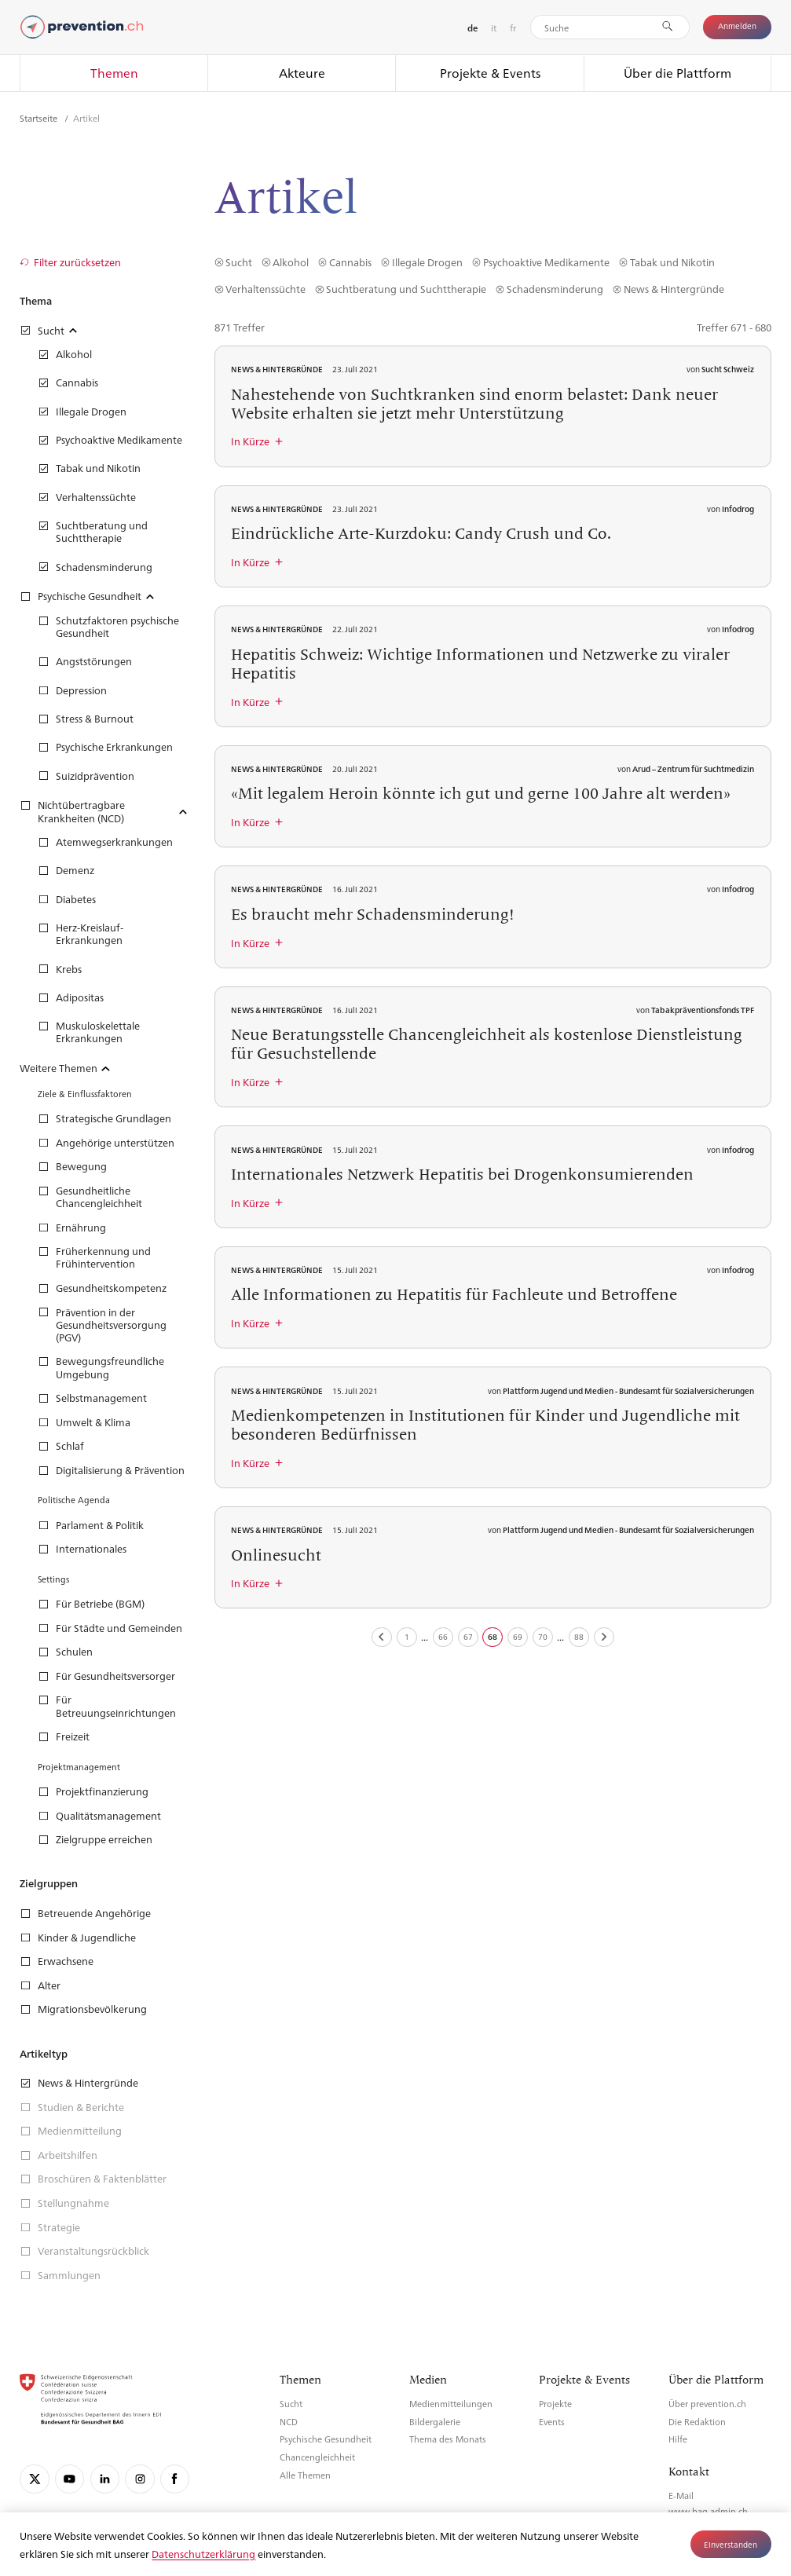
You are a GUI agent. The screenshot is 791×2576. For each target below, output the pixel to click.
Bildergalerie (434, 2422)
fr (513, 27)
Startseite (40, 118)
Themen (114, 72)
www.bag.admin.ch (708, 2511)
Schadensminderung (555, 288)
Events (552, 2422)
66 (443, 1636)
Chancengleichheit (317, 2457)
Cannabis (350, 262)
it (493, 27)
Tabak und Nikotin (672, 262)
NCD (289, 2422)
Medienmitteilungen (451, 2404)
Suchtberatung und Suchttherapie (406, 288)
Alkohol (291, 262)
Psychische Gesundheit (326, 2439)
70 (542, 1636)
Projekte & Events (490, 72)
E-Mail (681, 2495)
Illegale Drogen (427, 262)
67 (468, 1636)
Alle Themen (305, 2475)
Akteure (302, 72)
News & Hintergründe (674, 288)
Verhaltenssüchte (265, 288)
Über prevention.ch (707, 2404)
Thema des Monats (447, 2439)
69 (517, 1636)
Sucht (238, 262)
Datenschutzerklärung (203, 2553)
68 (492, 1636)
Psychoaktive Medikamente (546, 262)
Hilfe (677, 2439)
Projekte (555, 2404)
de (472, 28)
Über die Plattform (677, 72)
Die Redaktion (697, 2422)
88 (579, 1636)
